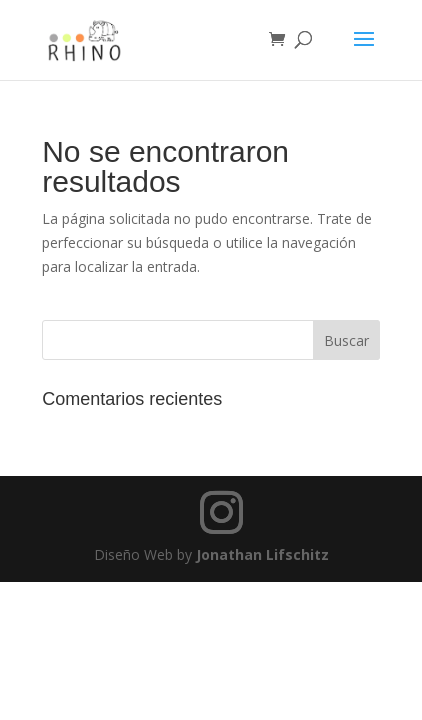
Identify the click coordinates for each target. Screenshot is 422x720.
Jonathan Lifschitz (262, 554)
